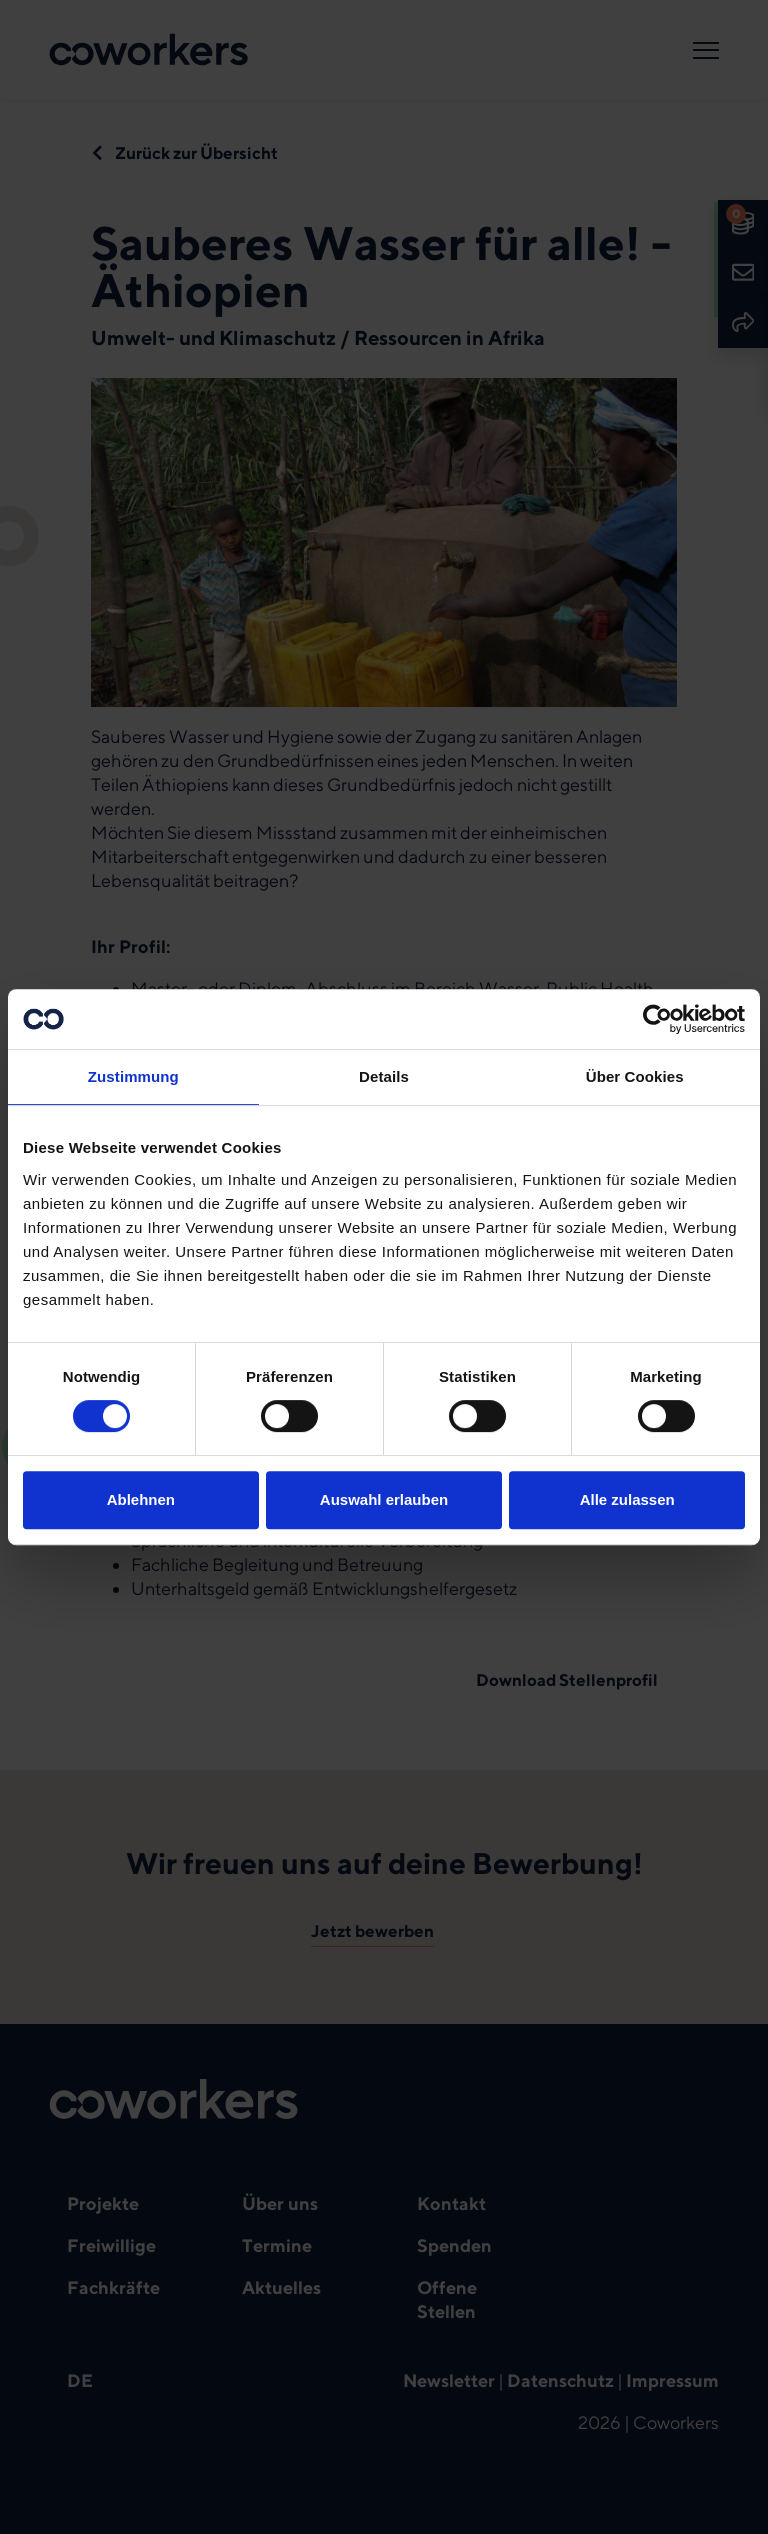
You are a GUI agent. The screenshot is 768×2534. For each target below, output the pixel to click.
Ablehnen (141, 1499)
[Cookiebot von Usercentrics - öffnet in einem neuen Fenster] (657, 1019)
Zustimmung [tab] (133, 1076)
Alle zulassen (627, 1499)
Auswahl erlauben (384, 1499)
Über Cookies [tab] (635, 1076)
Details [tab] (384, 1076)
